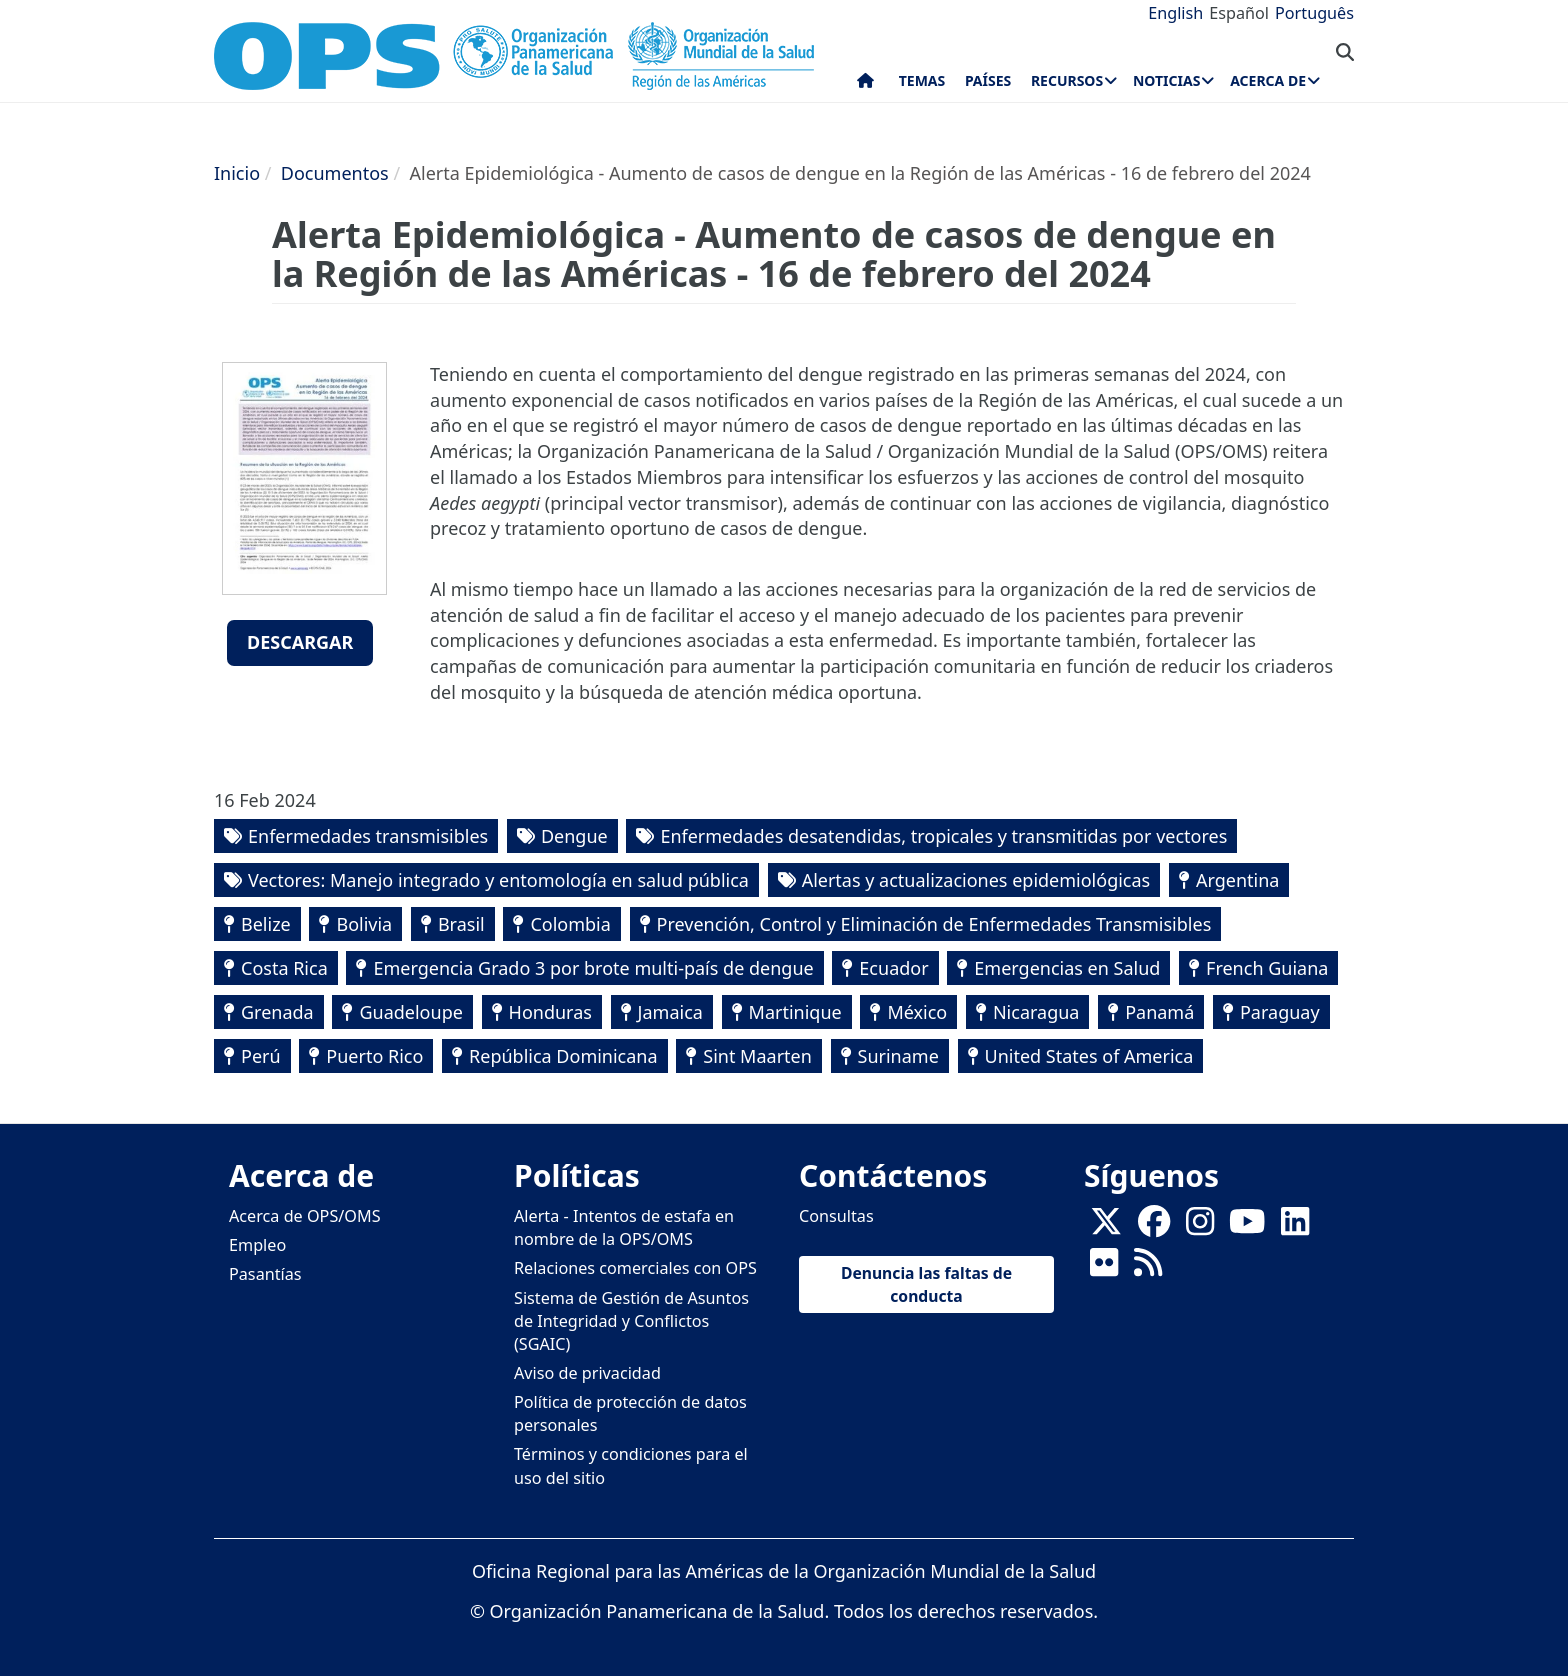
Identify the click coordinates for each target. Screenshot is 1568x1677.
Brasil (461, 924)
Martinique (795, 1012)
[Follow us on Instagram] (1200, 1228)
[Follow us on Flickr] (1104, 1269)
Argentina (1237, 880)
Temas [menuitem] (922, 80)
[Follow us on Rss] (1148, 1269)
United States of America (1089, 1056)
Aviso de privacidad (587, 1373)
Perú (261, 1056)
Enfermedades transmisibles (368, 836)
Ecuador (893, 968)
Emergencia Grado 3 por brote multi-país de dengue (593, 968)
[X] (1106, 1228)
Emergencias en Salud (1067, 968)
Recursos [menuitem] (1067, 80)
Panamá (1159, 1012)
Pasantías (265, 1274)
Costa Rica (284, 968)
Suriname (898, 1056)
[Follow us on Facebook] (1154, 1228)
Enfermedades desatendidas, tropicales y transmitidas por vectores (943, 836)
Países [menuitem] (988, 80)
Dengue (574, 836)
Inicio (237, 173)
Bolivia (364, 924)
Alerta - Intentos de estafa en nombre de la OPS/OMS (624, 1227)
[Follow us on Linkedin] (1295, 1228)
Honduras (550, 1012)
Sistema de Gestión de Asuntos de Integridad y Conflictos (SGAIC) (631, 1321)
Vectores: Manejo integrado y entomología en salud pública (498, 880)
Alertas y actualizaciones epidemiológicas (976, 880)
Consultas (836, 1216)
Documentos (335, 173)
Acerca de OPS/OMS (305, 1216)
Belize (266, 924)
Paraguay (1280, 1012)
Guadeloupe (410, 1012)
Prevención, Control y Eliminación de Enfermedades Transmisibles (934, 924)
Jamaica (670, 1012)
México (917, 1012)
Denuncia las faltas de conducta (926, 1284)
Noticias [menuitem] (1166, 80)
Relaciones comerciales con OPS (635, 1268)
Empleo (257, 1245)
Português (1314, 13)
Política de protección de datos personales (630, 1413)
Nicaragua (1036, 1012)
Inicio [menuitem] (865, 85)
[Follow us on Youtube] (1247, 1228)
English (1175, 13)
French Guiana (1267, 968)
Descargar (300, 642)
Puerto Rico (374, 1056)
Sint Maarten (757, 1056)
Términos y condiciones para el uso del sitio (631, 1465)
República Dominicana (563, 1056)
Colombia (570, 924)
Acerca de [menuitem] (1268, 80)
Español (1239, 13)
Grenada (277, 1012)
